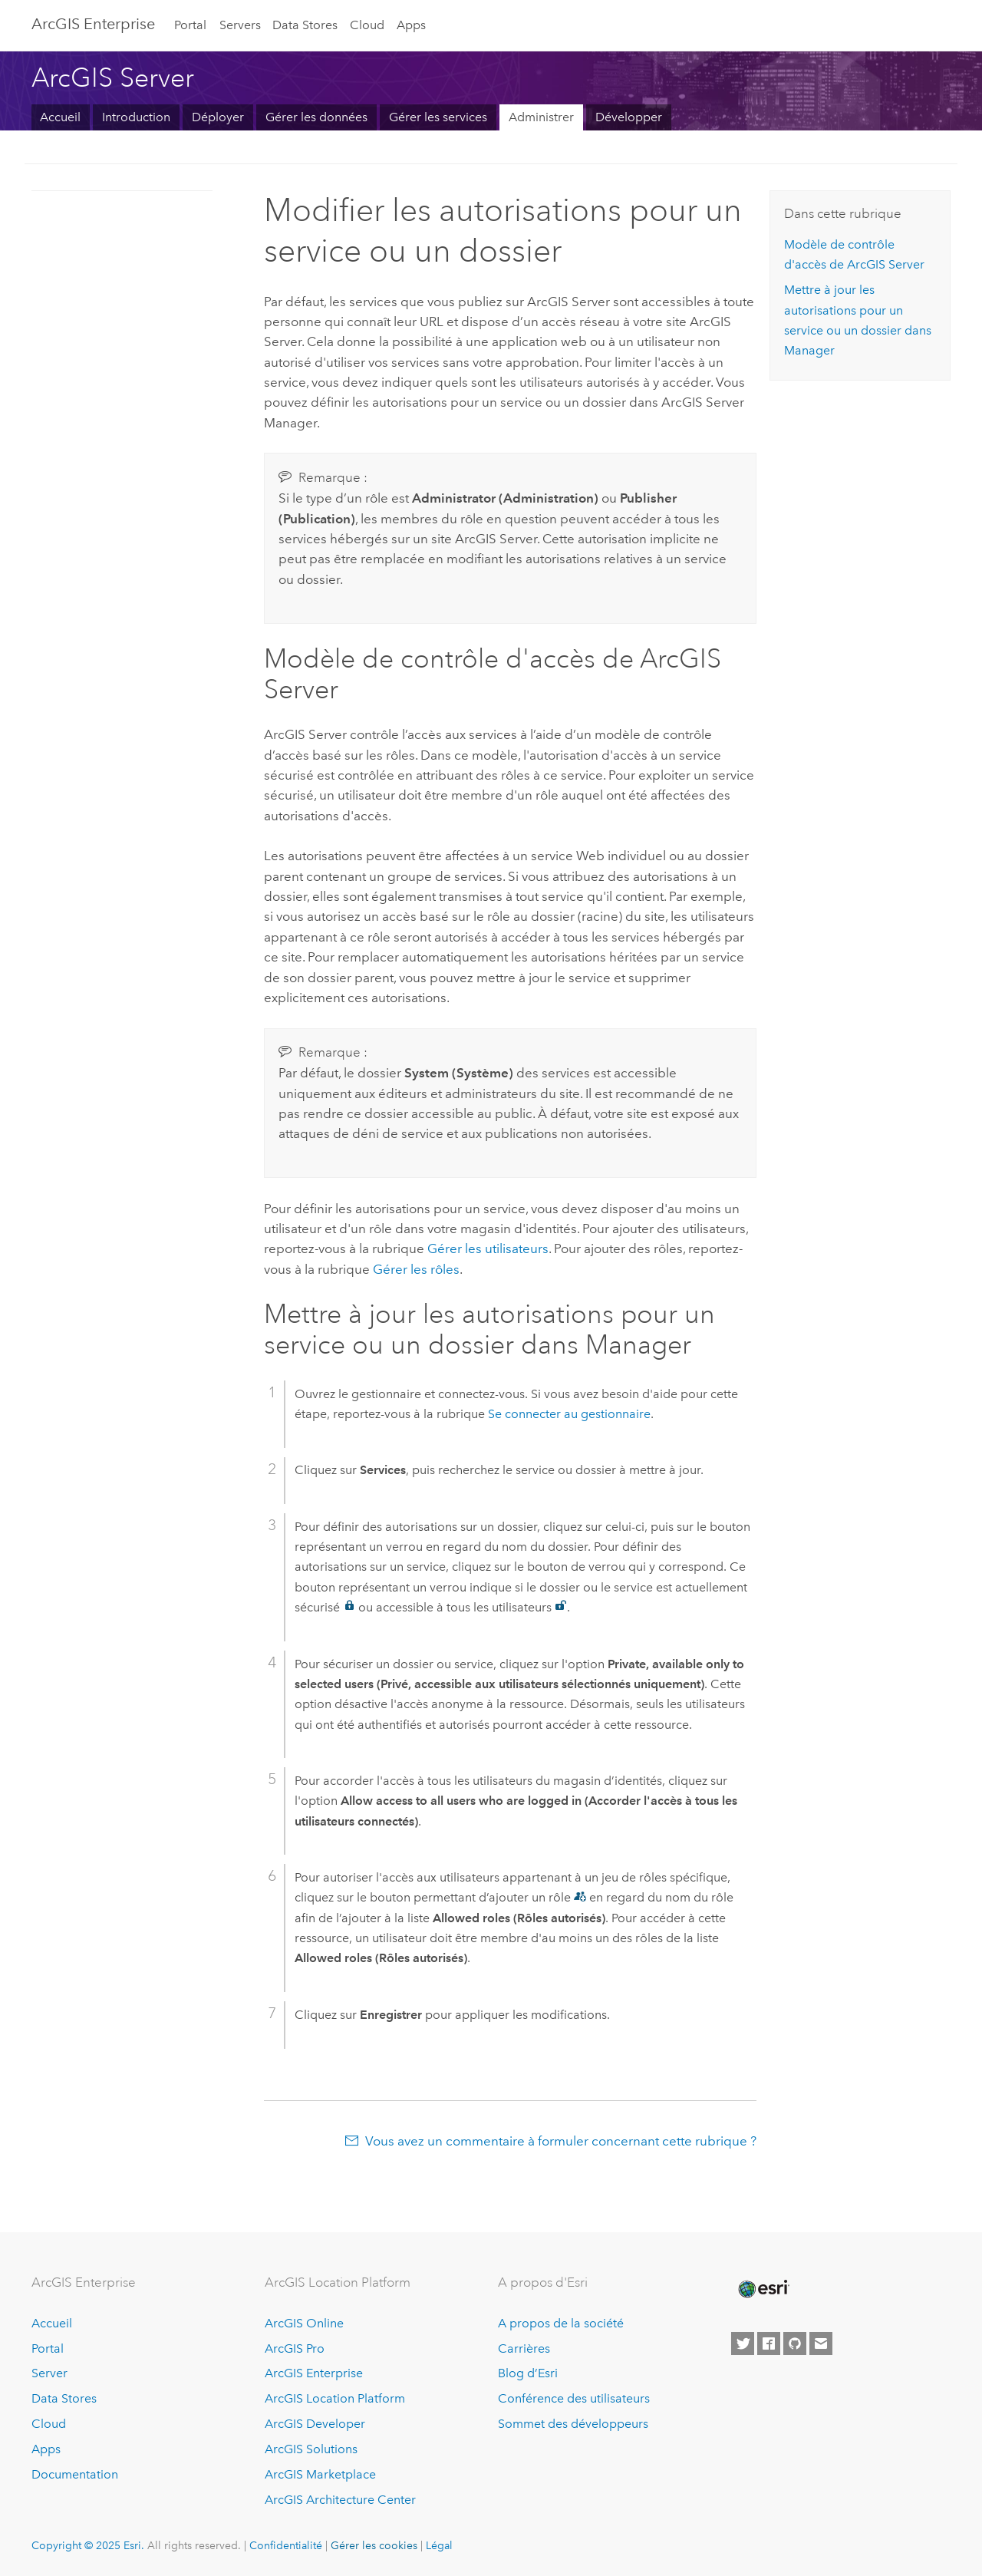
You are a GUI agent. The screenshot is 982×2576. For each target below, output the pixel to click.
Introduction (136, 117)
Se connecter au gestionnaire (569, 1414)
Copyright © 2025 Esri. (87, 2545)
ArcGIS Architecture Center (340, 2499)
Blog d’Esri (528, 2373)
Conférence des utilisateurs (574, 2398)
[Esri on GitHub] (794, 2343)
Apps (411, 25)
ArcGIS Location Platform (335, 2398)
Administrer (541, 117)
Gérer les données (316, 117)
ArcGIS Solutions (311, 2449)
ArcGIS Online (304, 2323)
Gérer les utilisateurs (488, 1248)
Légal (439, 2545)
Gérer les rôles (416, 1269)
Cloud (367, 25)
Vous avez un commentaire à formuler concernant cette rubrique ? (560, 2141)
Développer (628, 117)
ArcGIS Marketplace (320, 2474)
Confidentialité (285, 2545)
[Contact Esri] (820, 2343)
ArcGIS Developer (315, 2423)
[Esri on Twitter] (742, 2343)
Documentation (74, 2474)
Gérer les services (438, 117)
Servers (240, 25)
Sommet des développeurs (573, 2423)
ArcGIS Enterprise (93, 24)
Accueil (60, 117)
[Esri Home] (762, 2289)
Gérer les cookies (374, 2545)
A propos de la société (561, 2323)
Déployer (218, 117)
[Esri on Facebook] (768, 2343)
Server (49, 2373)
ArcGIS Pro (295, 2348)
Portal (190, 25)
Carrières (524, 2348)
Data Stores (305, 25)
